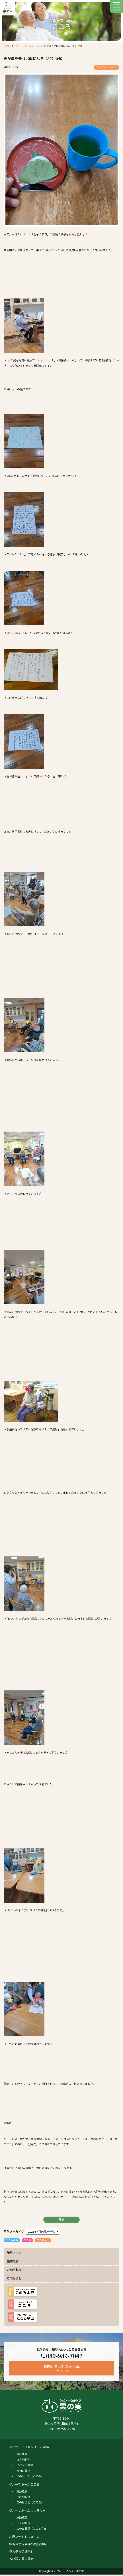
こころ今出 (43, 2240)
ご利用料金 (14, 2270)
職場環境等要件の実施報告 (27, 2544)
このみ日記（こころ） (30, 2503)
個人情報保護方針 (21, 2551)
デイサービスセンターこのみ (29, 2447)
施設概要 (13, 2261)
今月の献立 (23, 2471)
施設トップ (14, 2253)
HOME (7, 46)
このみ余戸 (11, 2240)
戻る (61, 2220)
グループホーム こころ (27, 46)
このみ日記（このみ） (30, 2476)
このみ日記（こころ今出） (33, 2529)
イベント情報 (25, 2465)
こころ (27, 2240)
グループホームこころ (24, 2484)
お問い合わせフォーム (24, 2537)
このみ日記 (14, 2278)
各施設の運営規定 (21, 2559)
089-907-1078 (65, 2429)
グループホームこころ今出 (27, 2511)
